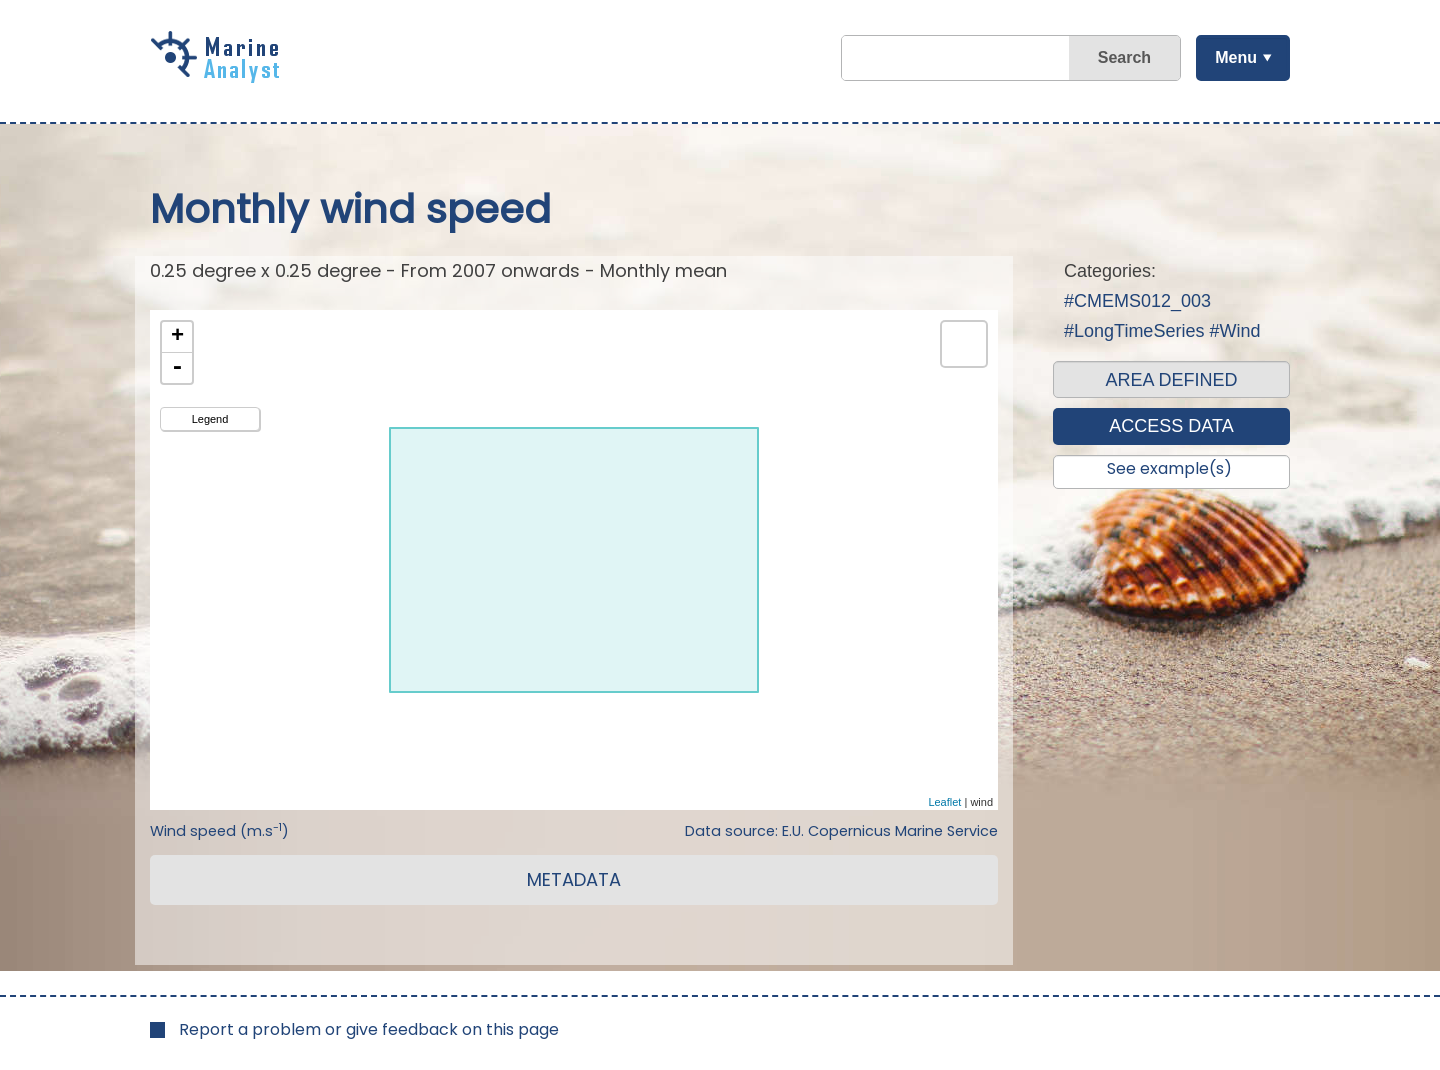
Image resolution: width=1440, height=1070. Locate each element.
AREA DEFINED (1171, 380)
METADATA (574, 879)
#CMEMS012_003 (1137, 301)
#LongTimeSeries (1134, 331)
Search (1123, 57)
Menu (1235, 57)
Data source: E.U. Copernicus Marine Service (841, 831)
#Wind (1234, 331)
